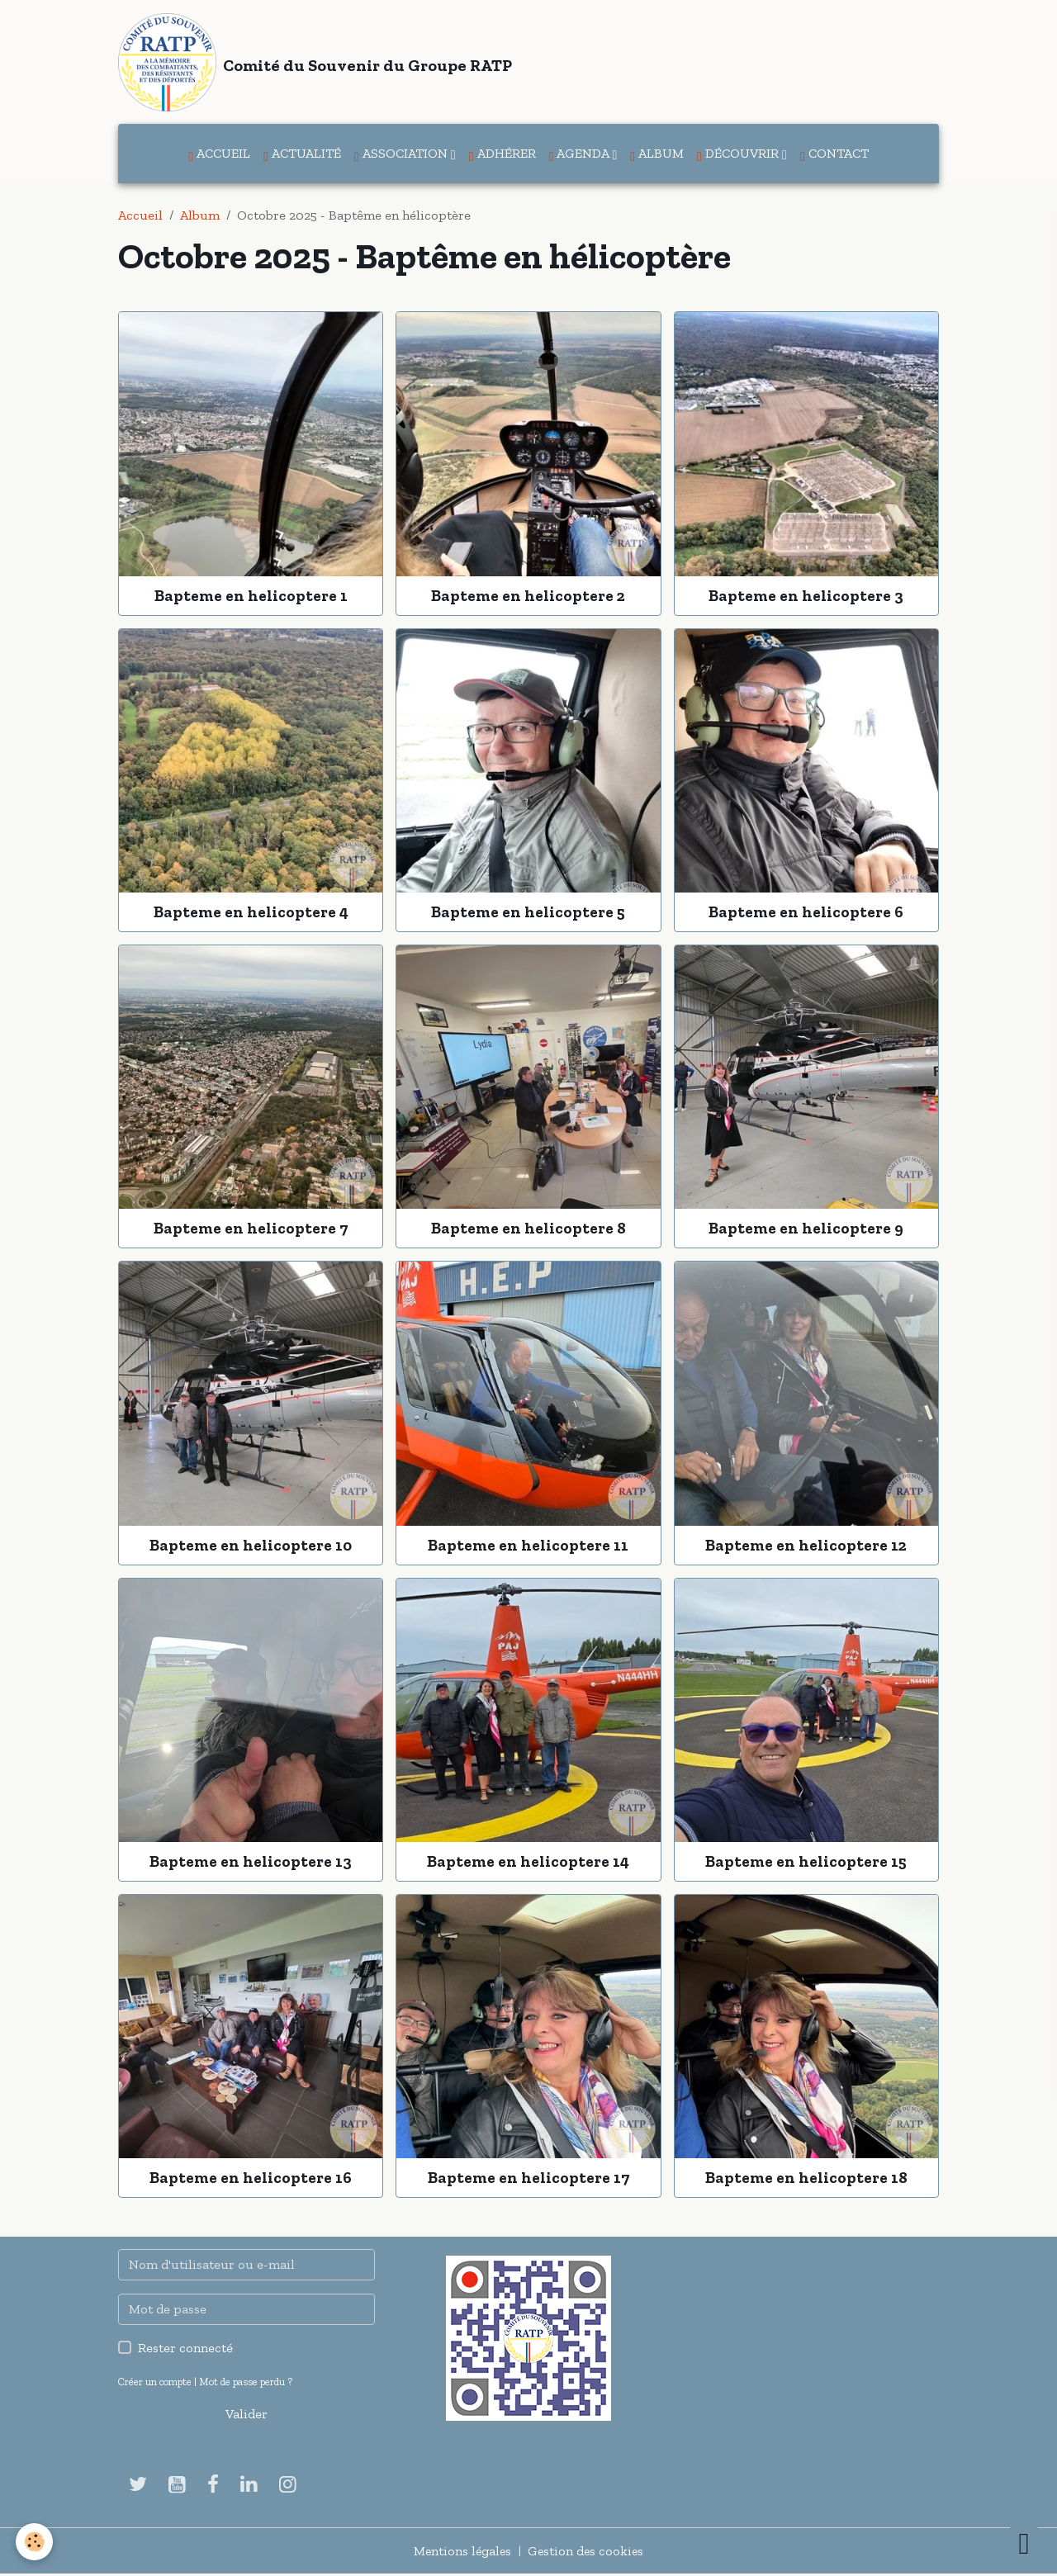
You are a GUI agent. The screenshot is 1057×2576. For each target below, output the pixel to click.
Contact (834, 156)
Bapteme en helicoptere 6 (806, 913)
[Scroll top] (1024, 2543)
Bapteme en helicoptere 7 (251, 1229)
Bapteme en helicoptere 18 (806, 2179)
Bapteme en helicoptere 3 (806, 596)
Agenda (581, 156)
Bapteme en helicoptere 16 (250, 2179)
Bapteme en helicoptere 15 (806, 1863)
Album (657, 156)
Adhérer (502, 156)
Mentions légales (461, 2552)
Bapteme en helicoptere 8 (528, 1229)
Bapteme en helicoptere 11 (528, 1546)
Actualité (302, 156)
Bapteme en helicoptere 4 (251, 913)
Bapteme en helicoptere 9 (806, 1229)
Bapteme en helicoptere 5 (528, 913)
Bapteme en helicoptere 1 (251, 596)
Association (402, 156)
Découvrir (739, 156)
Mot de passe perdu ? (245, 2383)
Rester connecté (185, 2349)
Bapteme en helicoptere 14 (528, 1863)
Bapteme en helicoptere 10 (250, 1546)
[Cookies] (35, 2541)
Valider (246, 2415)
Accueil (219, 156)
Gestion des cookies (587, 2552)
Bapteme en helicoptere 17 (528, 2179)
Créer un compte (155, 2383)
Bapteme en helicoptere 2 (528, 596)
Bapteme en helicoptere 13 (250, 1863)
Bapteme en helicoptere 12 (806, 1546)
